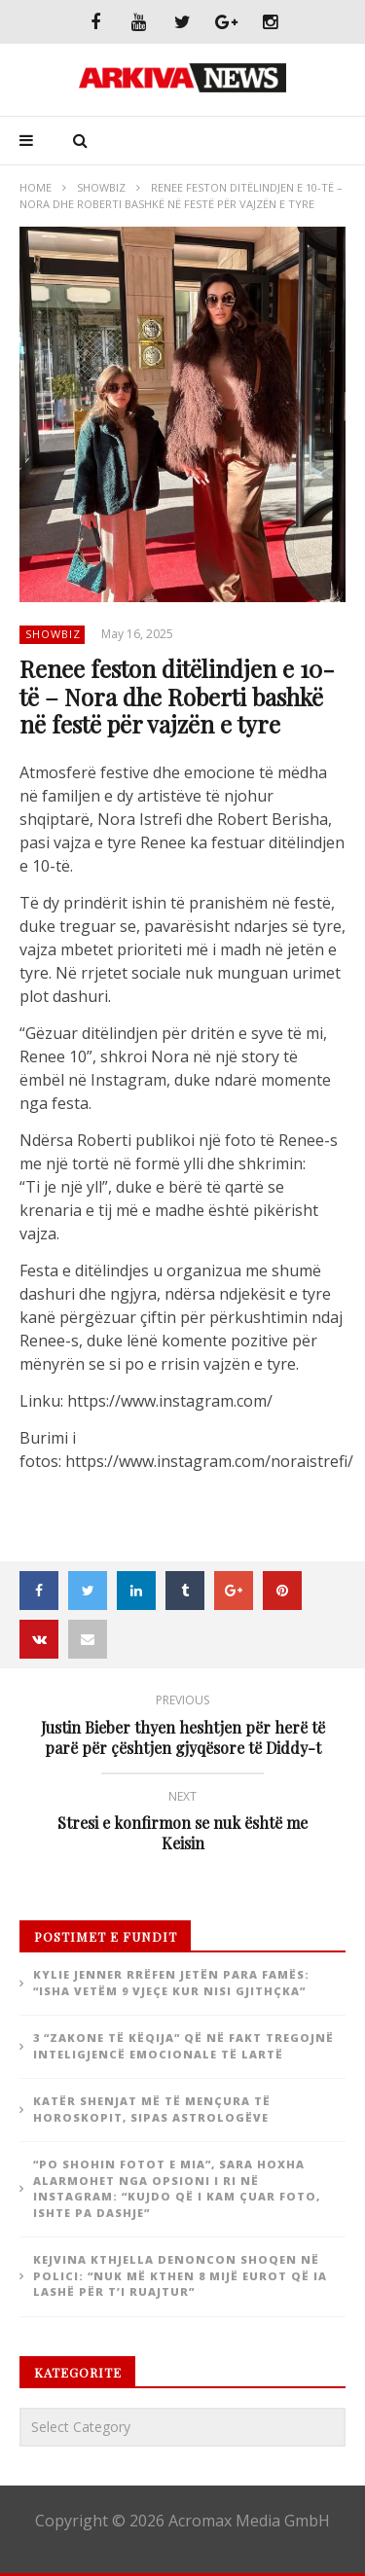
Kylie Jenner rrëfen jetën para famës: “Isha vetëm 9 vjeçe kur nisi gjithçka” (171, 1982)
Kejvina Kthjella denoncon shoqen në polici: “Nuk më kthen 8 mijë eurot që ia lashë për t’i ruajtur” (180, 2275)
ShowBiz (101, 187)
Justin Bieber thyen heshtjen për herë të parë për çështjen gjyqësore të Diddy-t (182, 1728)
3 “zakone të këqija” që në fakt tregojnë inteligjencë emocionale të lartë (183, 2045)
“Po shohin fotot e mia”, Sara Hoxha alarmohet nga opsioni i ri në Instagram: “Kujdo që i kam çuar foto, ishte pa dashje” (176, 2188)
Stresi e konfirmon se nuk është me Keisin (182, 1824)
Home (35, 187)
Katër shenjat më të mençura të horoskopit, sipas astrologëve (152, 2109)
